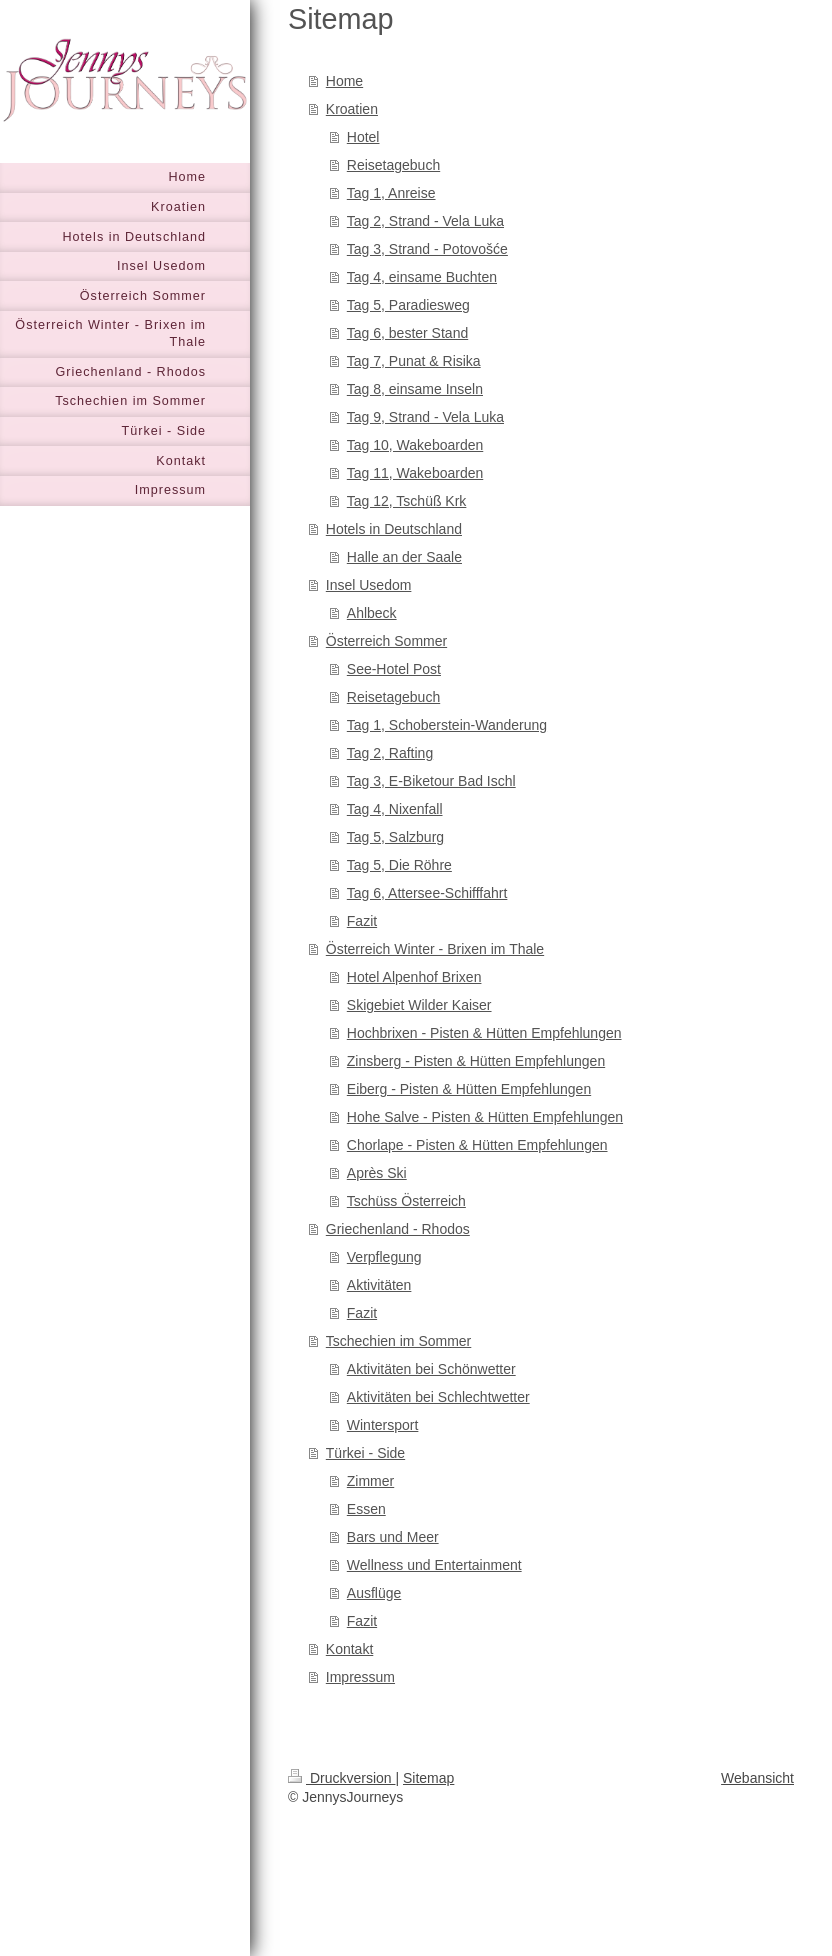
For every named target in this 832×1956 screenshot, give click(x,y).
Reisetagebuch (393, 165)
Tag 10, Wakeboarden (415, 445)
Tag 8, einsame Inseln (415, 389)
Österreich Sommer (386, 641)
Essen (366, 1509)
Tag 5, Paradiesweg (408, 305)
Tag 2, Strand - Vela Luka (425, 221)
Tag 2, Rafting (390, 753)
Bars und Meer (393, 1537)
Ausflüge (374, 1593)
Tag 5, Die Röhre (399, 865)
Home (344, 81)
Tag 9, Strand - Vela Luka (425, 417)
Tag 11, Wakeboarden (415, 473)
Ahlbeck (372, 613)
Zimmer (370, 1481)
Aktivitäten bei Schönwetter (431, 1369)
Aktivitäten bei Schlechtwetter (438, 1397)
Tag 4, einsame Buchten (422, 277)
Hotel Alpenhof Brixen (414, 977)
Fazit (362, 921)
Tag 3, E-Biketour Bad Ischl (431, 781)
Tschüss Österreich (406, 1201)
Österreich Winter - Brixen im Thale (435, 949)
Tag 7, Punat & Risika (414, 361)
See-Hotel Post (394, 669)
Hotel (363, 137)
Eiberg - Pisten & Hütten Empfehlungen (469, 1089)
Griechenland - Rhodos (398, 1229)
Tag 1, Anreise (391, 193)
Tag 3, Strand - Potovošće (427, 249)
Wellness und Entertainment (434, 1565)
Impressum (360, 1677)
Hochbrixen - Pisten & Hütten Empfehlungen (484, 1033)
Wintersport (383, 1425)
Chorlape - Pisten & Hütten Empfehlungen (477, 1145)
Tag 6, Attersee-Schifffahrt (427, 893)
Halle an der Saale (404, 557)
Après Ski (377, 1173)
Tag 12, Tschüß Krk (407, 501)
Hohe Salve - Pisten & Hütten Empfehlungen (485, 1117)
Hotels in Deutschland (394, 529)
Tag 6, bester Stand (407, 333)
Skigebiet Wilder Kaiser (419, 1005)
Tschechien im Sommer (399, 1341)
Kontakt (349, 1649)
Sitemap (428, 1778)
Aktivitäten (379, 1285)
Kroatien (352, 109)
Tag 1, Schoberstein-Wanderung (447, 725)
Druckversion (341, 1778)
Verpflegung (384, 1257)
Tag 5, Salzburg (395, 837)
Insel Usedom (369, 585)
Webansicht (757, 1778)
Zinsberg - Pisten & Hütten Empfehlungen (476, 1061)
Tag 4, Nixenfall (395, 809)
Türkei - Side (365, 1453)
